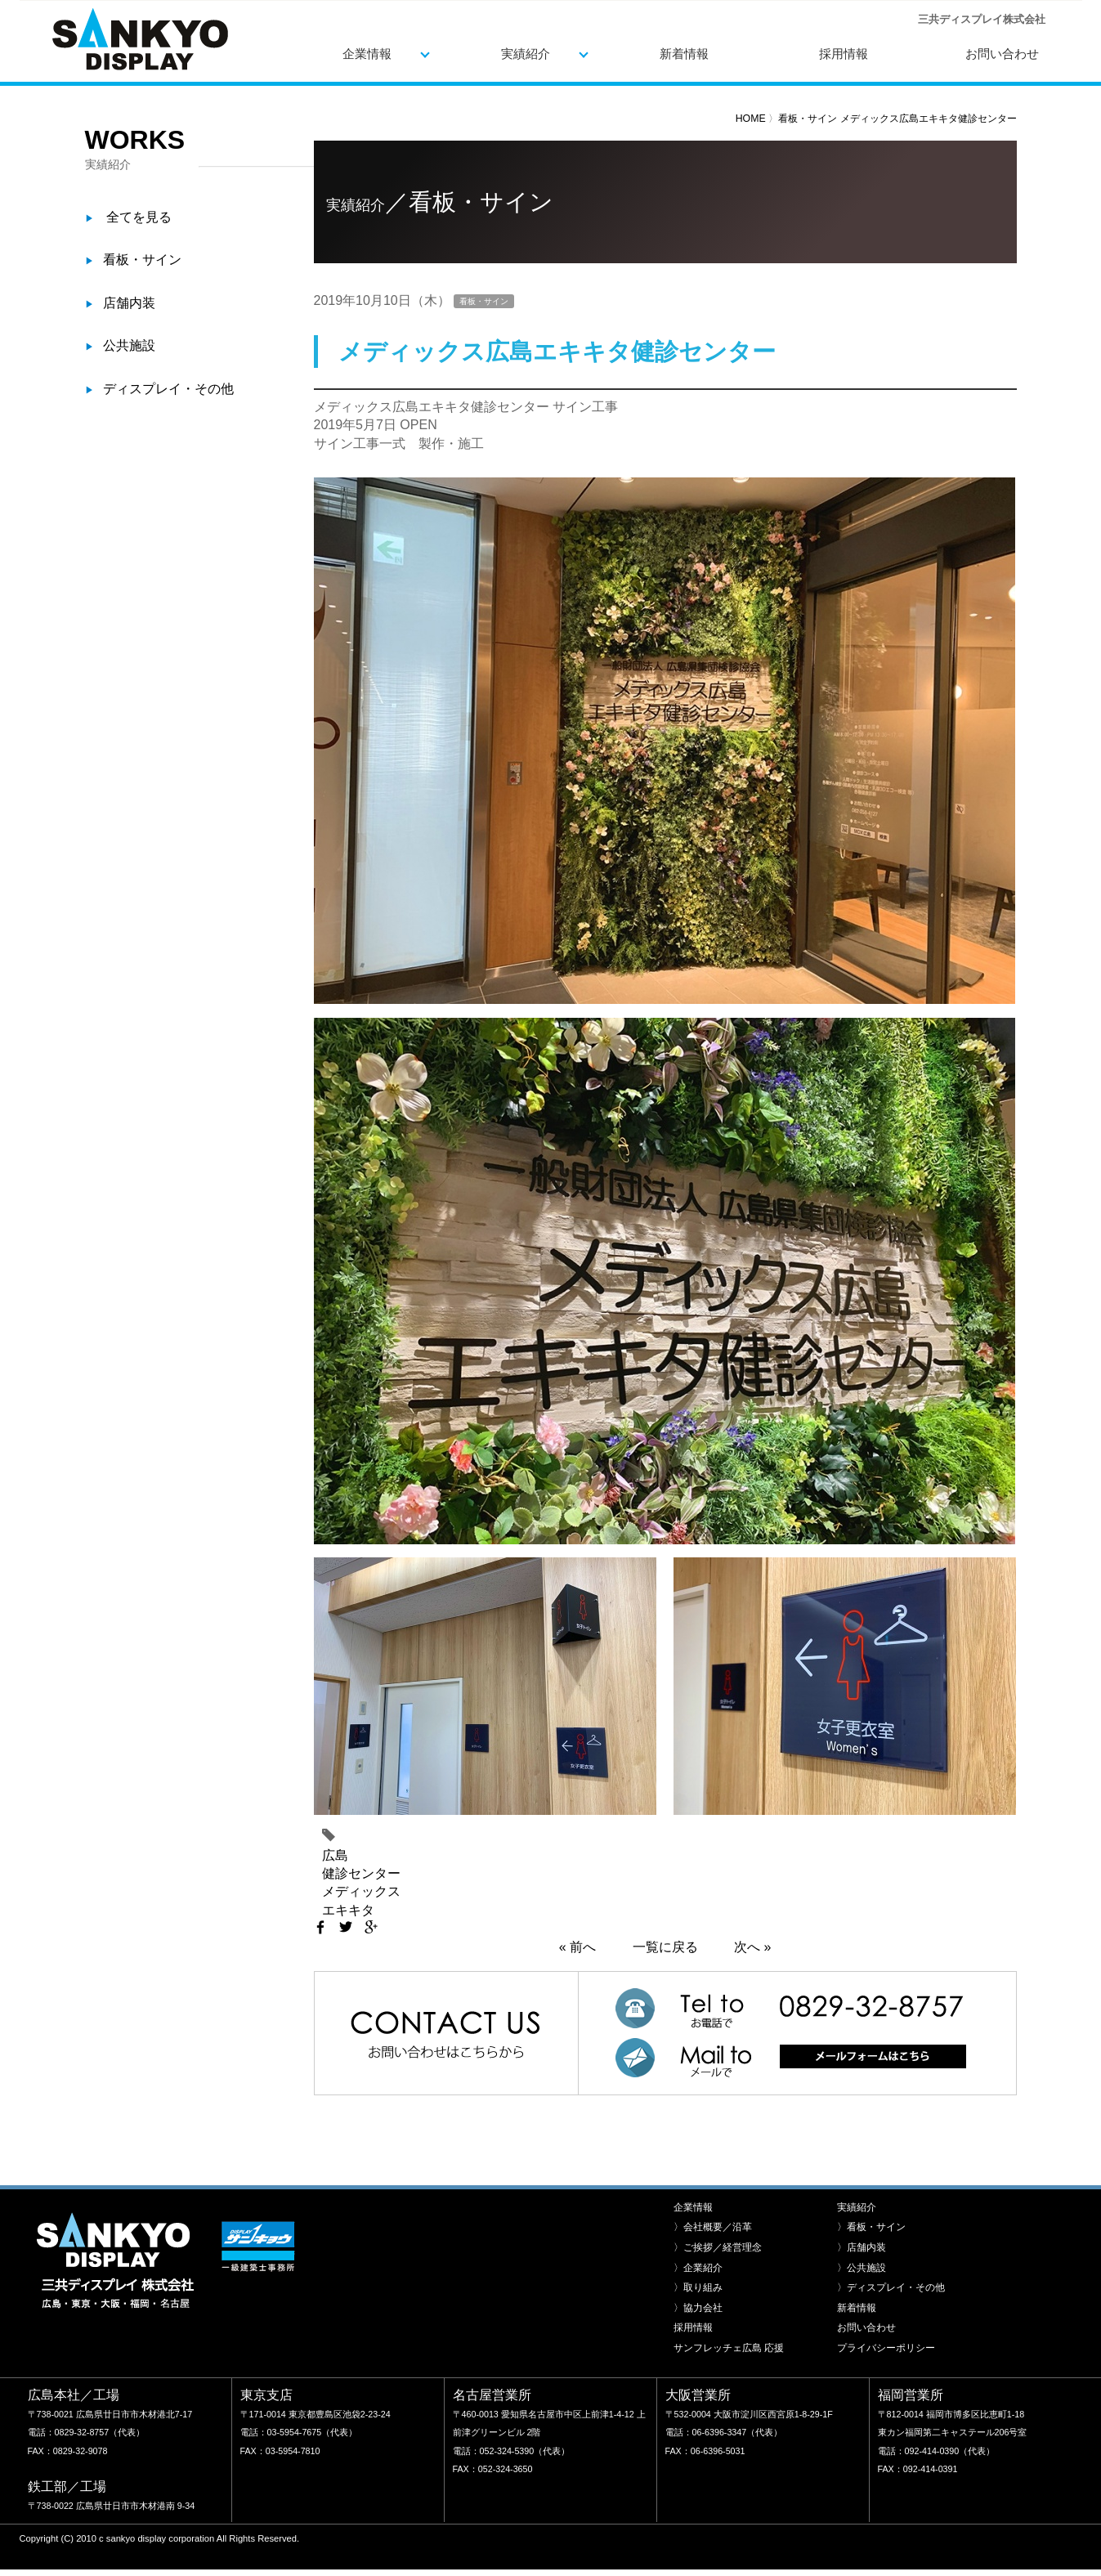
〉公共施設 (861, 2255)
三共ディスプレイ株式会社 (140, 39)
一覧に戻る (665, 1947)
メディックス (361, 1891)
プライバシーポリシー (886, 2335)
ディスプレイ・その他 (168, 389)
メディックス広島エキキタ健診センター (928, 118)
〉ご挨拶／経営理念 (718, 2235)
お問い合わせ (1002, 53)
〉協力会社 (698, 2295)
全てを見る (139, 217)
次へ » (752, 1947)
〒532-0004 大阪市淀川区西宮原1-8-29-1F (749, 2402)
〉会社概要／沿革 (713, 2214)
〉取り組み (698, 2275)
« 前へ (577, 1947)
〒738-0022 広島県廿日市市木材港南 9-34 (111, 2493)
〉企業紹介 (698, 2255)
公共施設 (129, 345)
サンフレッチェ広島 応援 (729, 2335)
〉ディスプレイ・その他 (891, 2275)
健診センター (361, 1873)
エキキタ (348, 1910)
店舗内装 (129, 303)
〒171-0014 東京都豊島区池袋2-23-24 (315, 2402)
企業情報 (367, 53)
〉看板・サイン (871, 2214)
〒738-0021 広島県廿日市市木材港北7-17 (110, 2402)
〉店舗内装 (861, 2235)
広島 (335, 1855)
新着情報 (684, 53)
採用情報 (843, 53)
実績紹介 (525, 53)
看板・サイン (808, 118)
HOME (751, 118)
